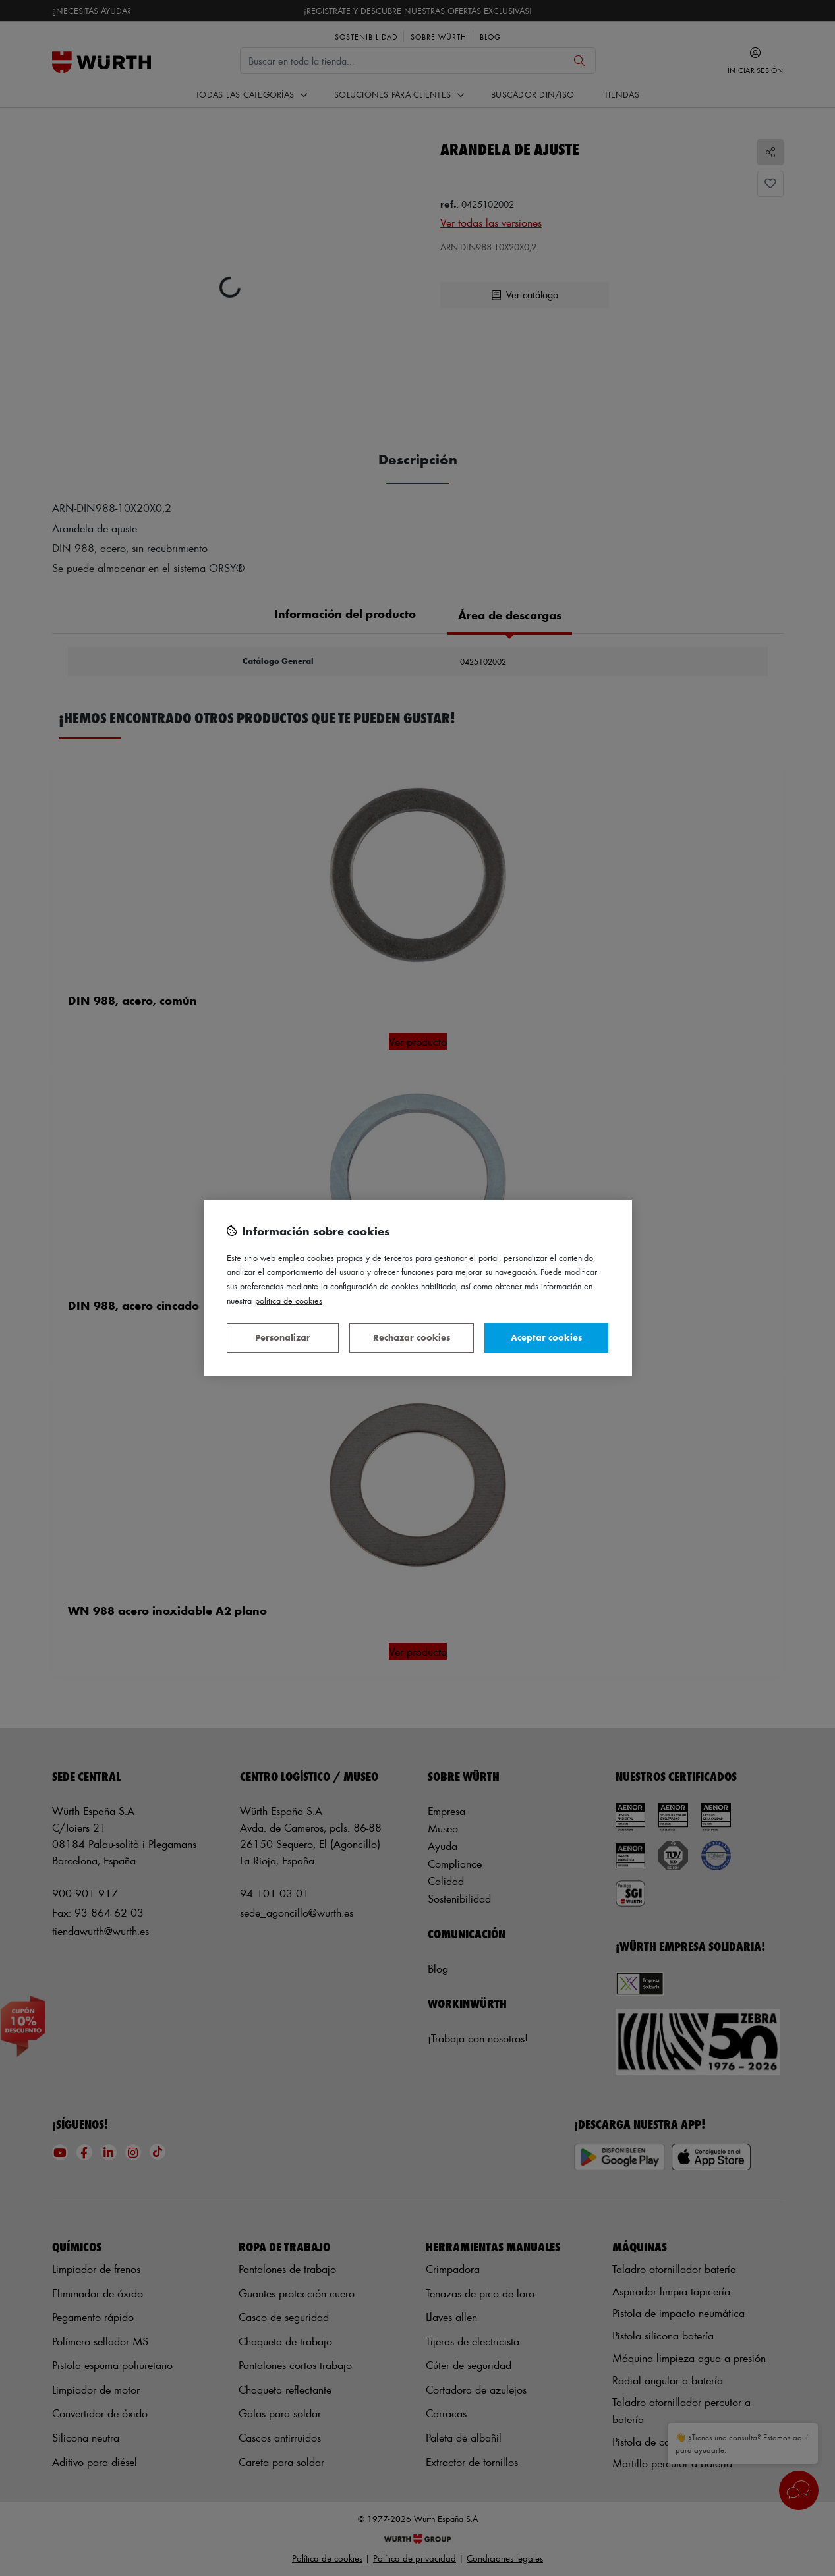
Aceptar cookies (546, 1337)
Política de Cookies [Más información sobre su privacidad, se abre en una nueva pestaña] (288, 1300)
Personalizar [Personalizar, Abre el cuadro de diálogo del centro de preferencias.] (282, 1337)
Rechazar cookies (411, 1337)
